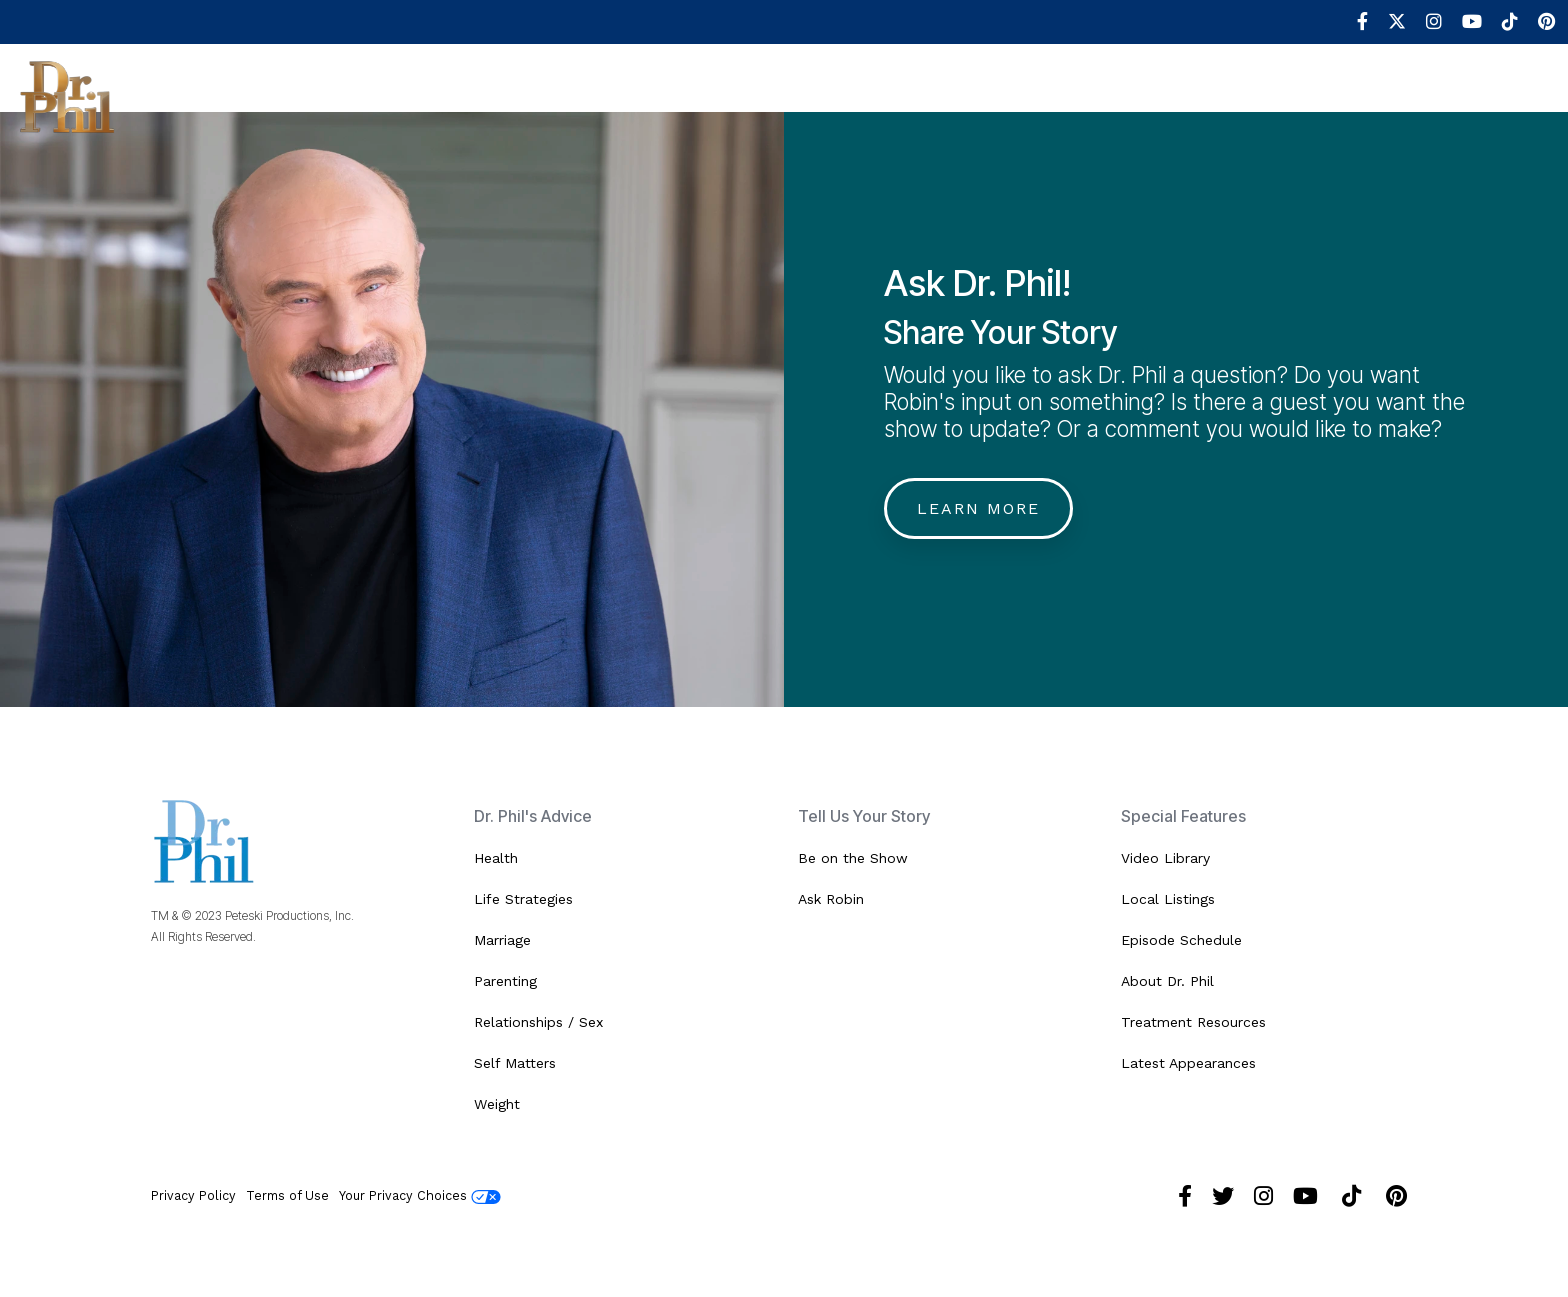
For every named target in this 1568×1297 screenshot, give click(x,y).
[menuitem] (1352, 22)
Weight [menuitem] (497, 1104)
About (194, 95)
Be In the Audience (435, 95)
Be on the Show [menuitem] (853, 858)
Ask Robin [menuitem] (831, 899)
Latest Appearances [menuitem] (1188, 1063)
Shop (1167, 95)
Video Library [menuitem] (1165, 858)
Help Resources (716, 95)
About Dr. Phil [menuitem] (1167, 981)
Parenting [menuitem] (505, 981)
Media (847, 95)
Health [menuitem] (496, 858)
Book (1086, 95)
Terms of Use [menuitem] (287, 1195)
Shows (287, 95)
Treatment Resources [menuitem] (1193, 1022)
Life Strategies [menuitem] (523, 899)
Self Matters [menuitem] (515, 1063)
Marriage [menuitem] (502, 940)
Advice (582, 95)
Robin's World (969, 95)
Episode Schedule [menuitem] (1181, 940)
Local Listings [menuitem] (1168, 899)
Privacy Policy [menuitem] (193, 1195)
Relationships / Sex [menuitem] (538, 1022)
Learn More (978, 508)
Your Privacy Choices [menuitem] (420, 1196)
